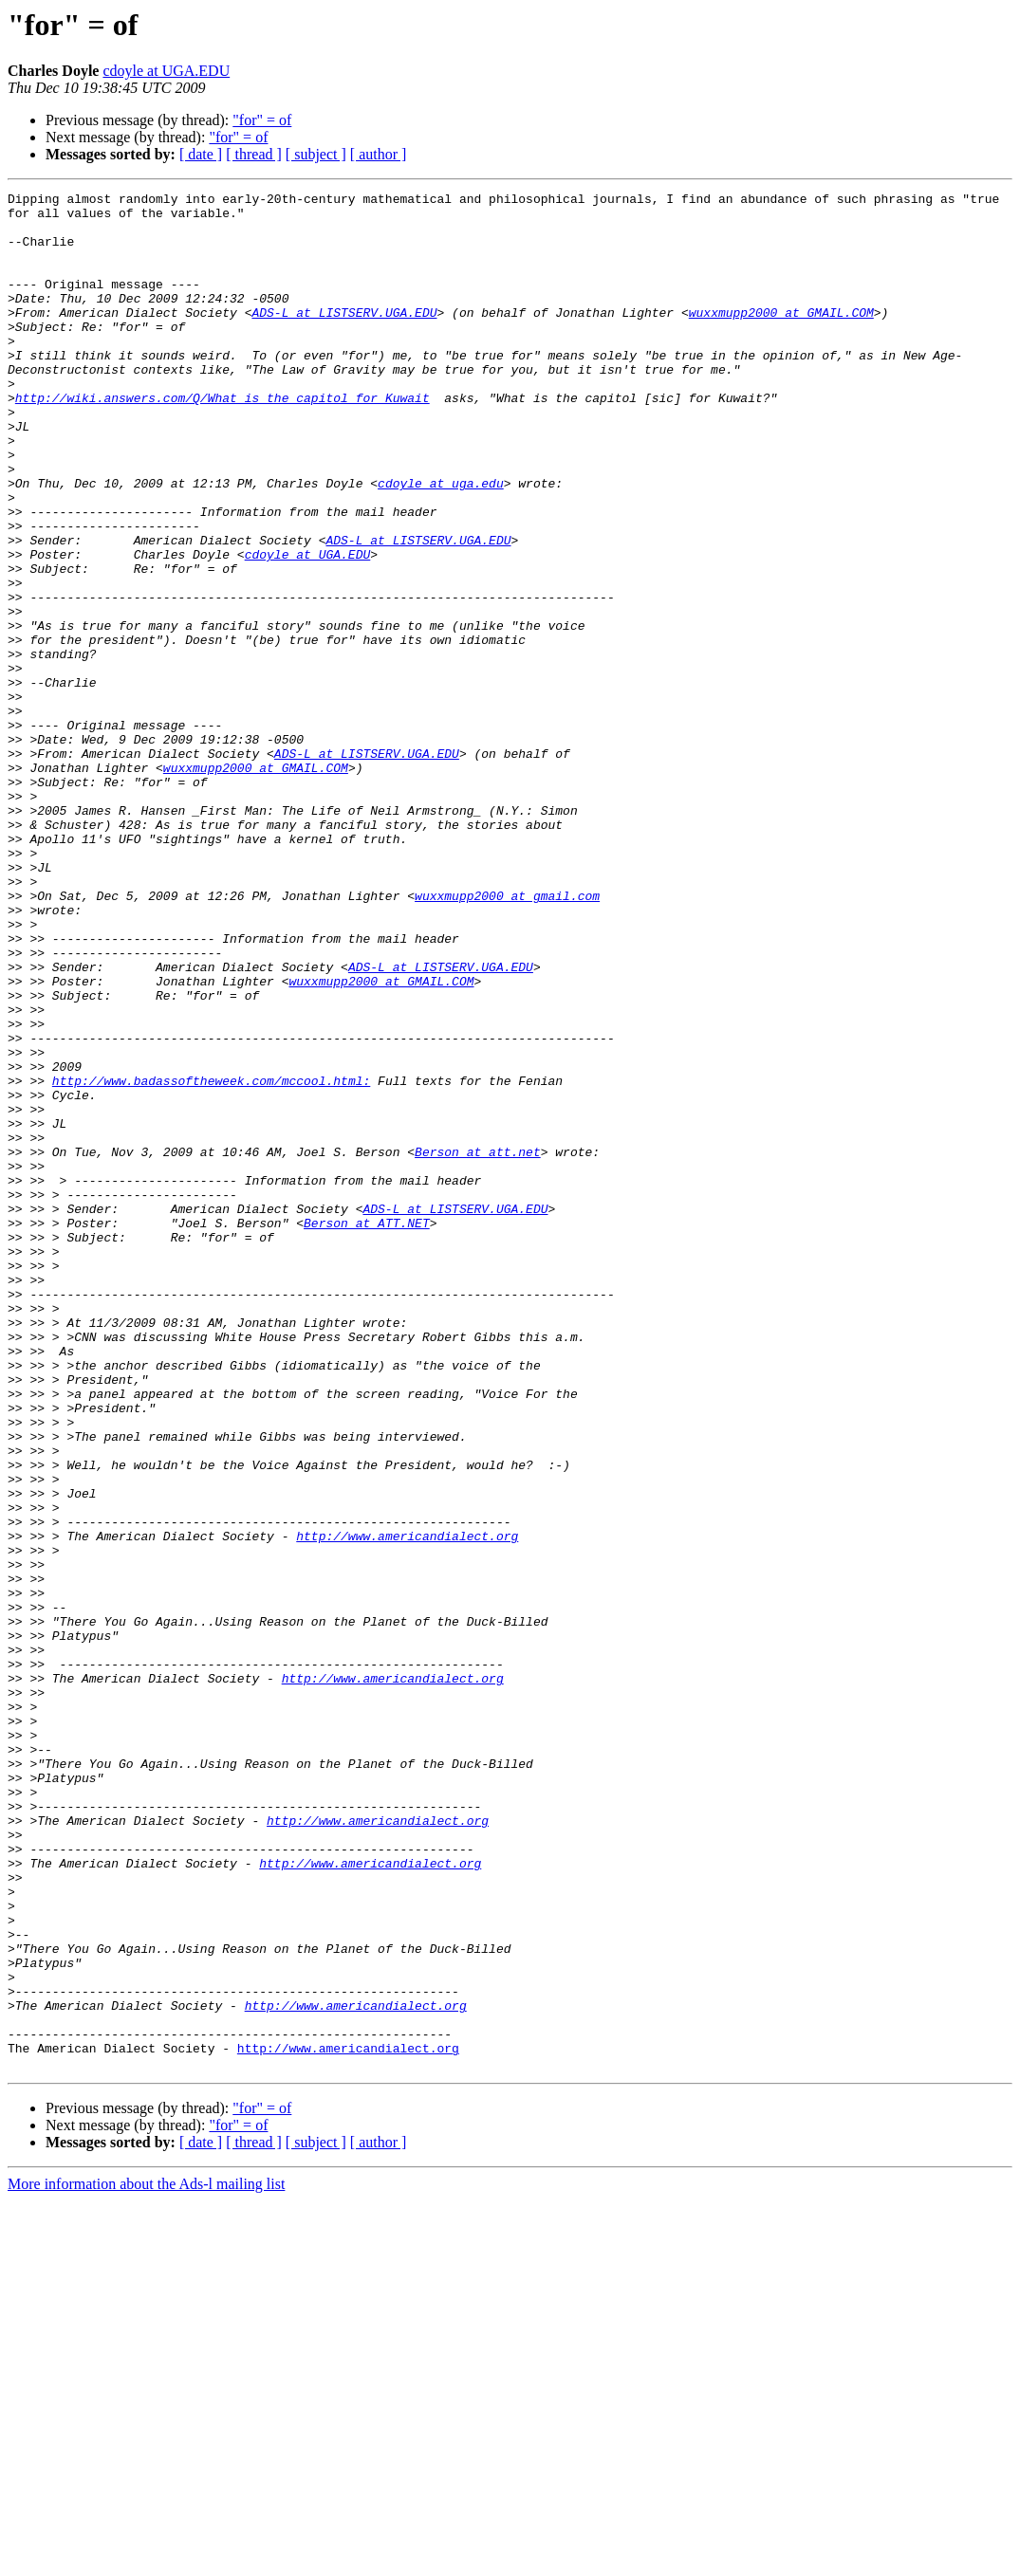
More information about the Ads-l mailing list (146, 2559)
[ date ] (200, 154)
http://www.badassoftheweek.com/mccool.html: (211, 1259)
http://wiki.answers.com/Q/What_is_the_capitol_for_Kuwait (222, 440)
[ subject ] (316, 154)
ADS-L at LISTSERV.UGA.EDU (343, 337)
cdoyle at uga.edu (441, 542)
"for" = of (261, 120)
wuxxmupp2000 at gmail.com (507, 1037)
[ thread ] (254, 154)
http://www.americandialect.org (407, 1805)
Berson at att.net (478, 1344)
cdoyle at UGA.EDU (166, 71)
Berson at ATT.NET (367, 1430)
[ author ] (378, 154)
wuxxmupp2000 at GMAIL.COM (781, 337)
